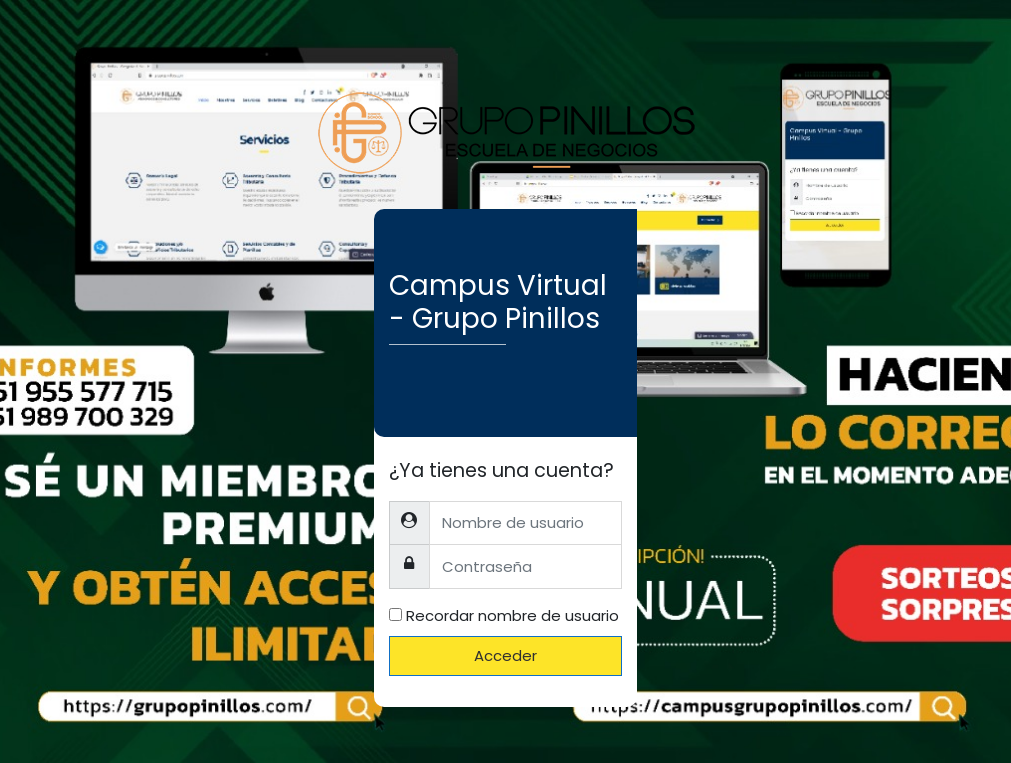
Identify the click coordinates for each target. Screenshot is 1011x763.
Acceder (505, 655)
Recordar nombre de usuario (512, 615)
